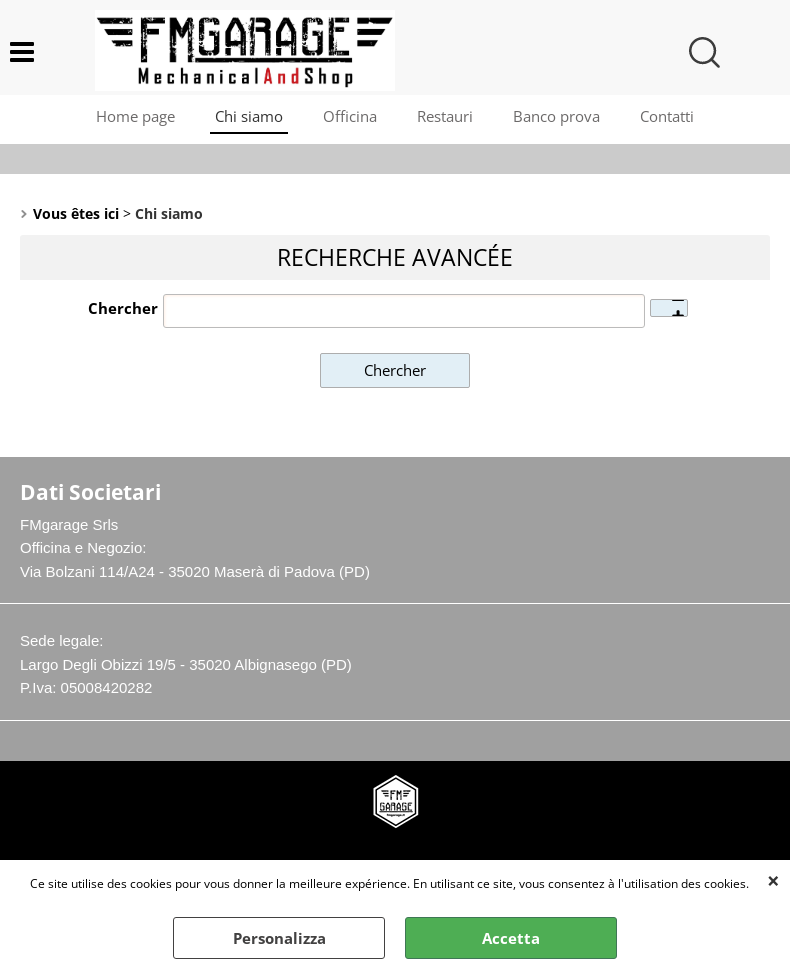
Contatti (667, 116)
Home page (135, 116)
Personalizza (279, 938)
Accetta (511, 938)
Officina (350, 116)
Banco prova (556, 116)
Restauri (445, 116)
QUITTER (773, 880)
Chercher (123, 308)
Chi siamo (249, 116)
